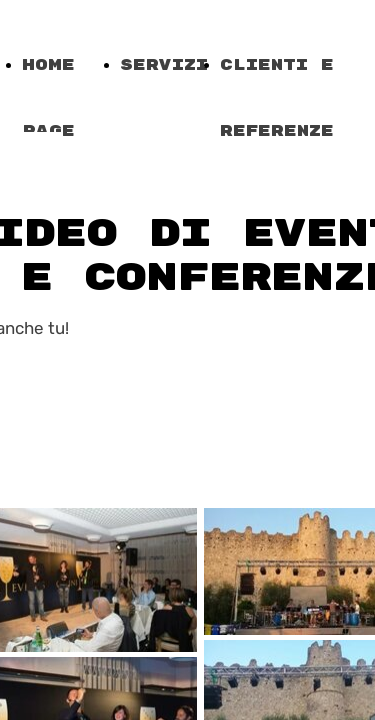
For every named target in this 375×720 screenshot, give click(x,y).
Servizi (164, 65)
